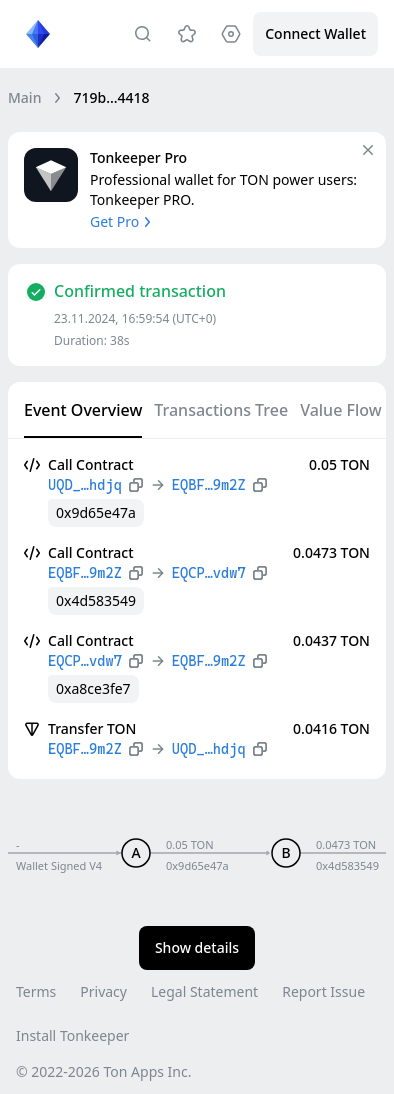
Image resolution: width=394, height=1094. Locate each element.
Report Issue (323, 991)
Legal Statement (204, 991)
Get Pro (122, 221)
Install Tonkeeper (72, 1035)
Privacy (103, 991)
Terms (36, 991)
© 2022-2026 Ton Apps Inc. (103, 1071)
